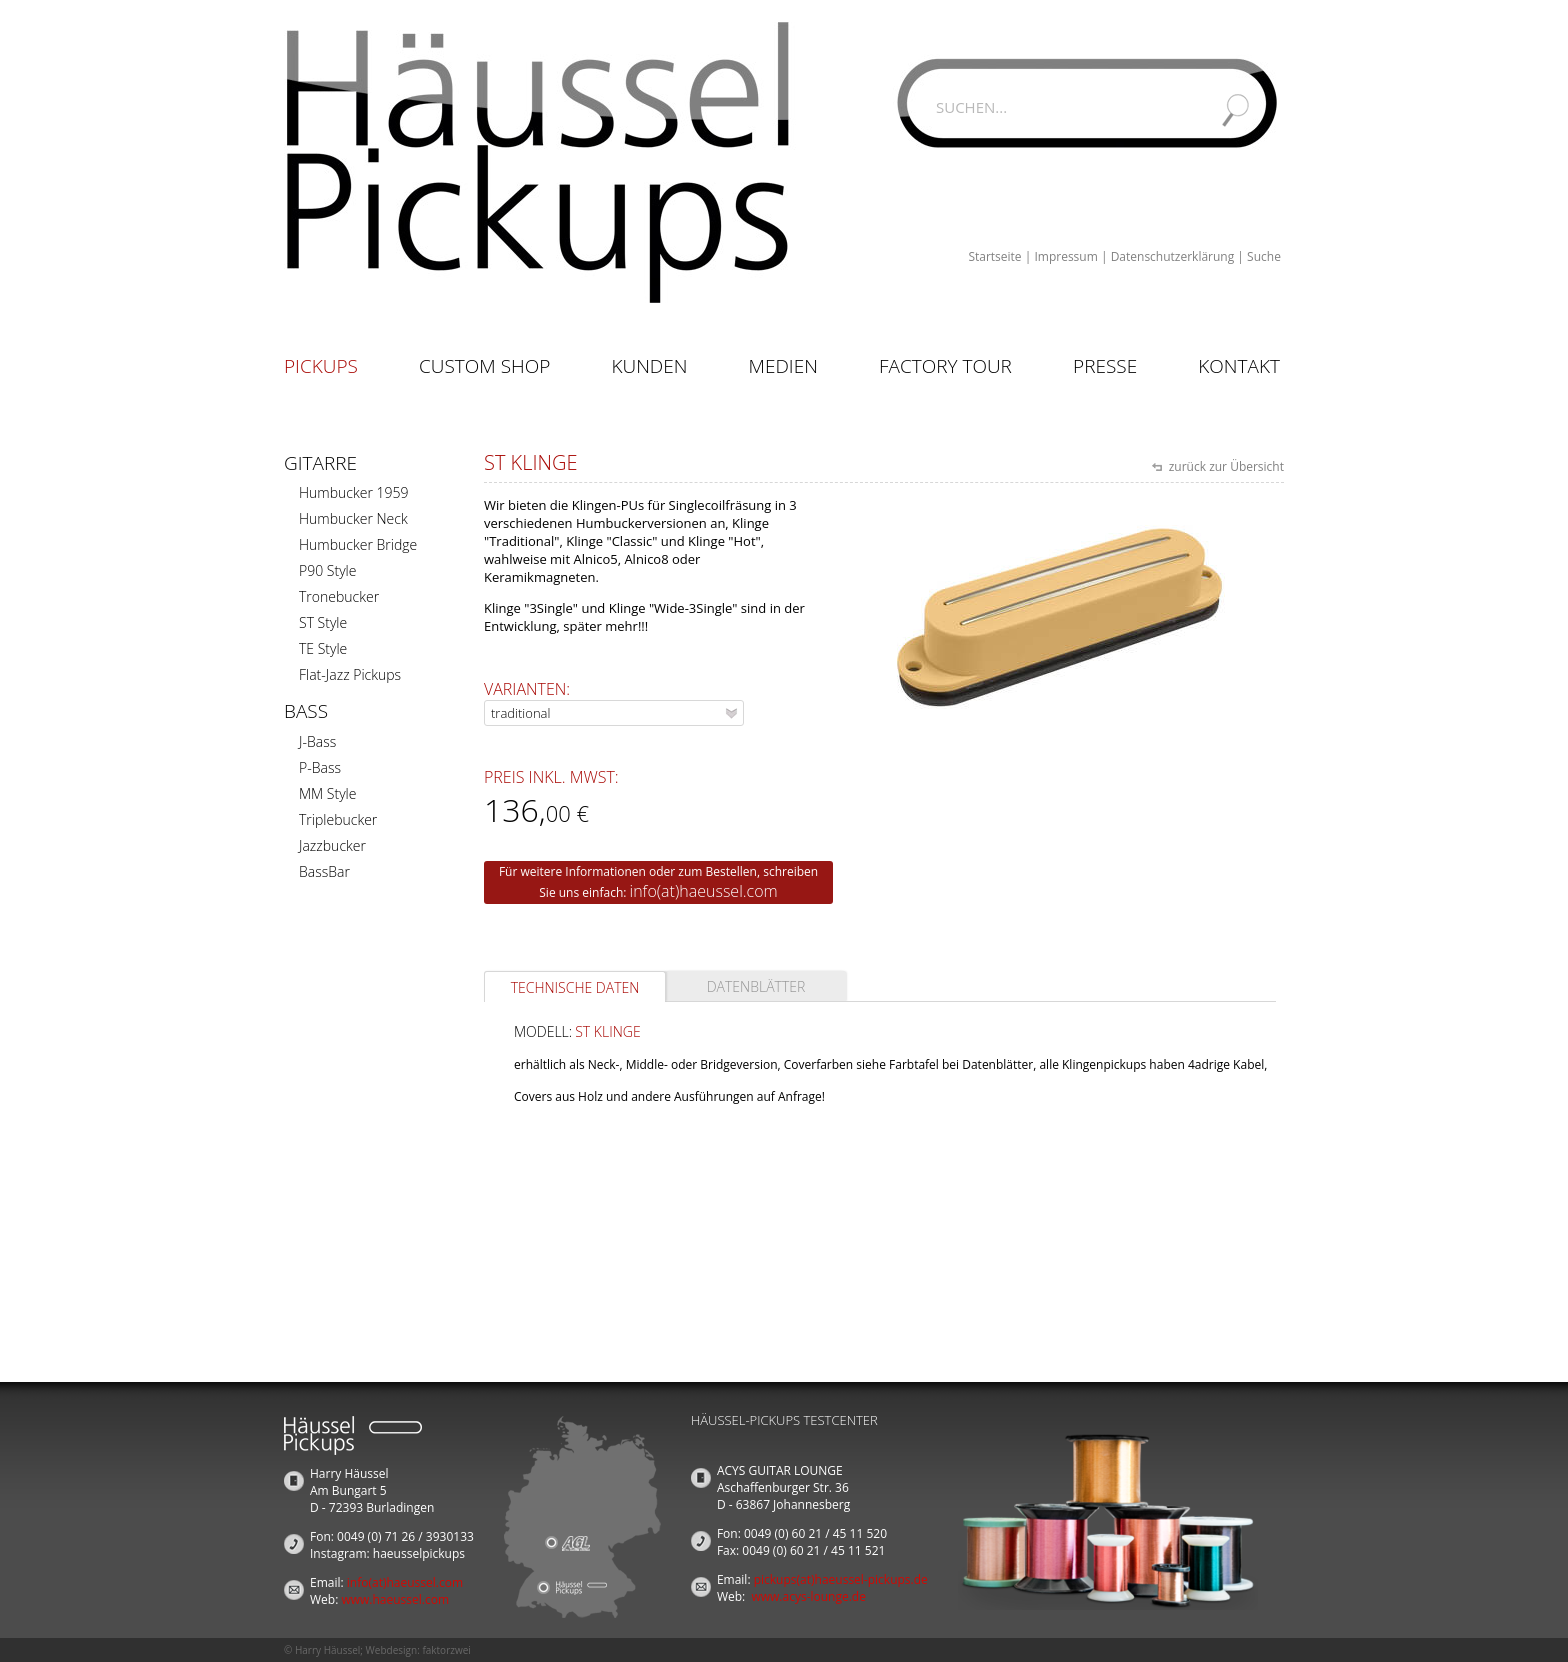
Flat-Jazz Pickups (350, 674)
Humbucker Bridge (358, 544)
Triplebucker (338, 819)
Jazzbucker (332, 845)
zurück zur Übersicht (1225, 466)
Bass (306, 711)
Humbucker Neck (353, 518)
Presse (1105, 366)
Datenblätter (756, 986)
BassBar (324, 871)
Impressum (1065, 256)
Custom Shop (484, 366)
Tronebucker (339, 596)
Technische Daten (575, 987)
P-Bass (320, 767)
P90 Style (327, 570)
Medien (783, 366)
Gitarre (320, 463)
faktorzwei (446, 1650)
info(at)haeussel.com (704, 891)
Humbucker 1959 (353, 492)
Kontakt (1239, 366)
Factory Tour (945, 366)
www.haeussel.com (395, 1599)
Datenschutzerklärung (1173, 256)
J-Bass (317, 741)
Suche (1264, 256)
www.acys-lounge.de (808, 1596)
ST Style (323, 622)
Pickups (321, 366)
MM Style (327, 793)
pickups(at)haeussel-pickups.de (841, 1579)
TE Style (323, 648)
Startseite (994, 256)
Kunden (649, 366)
